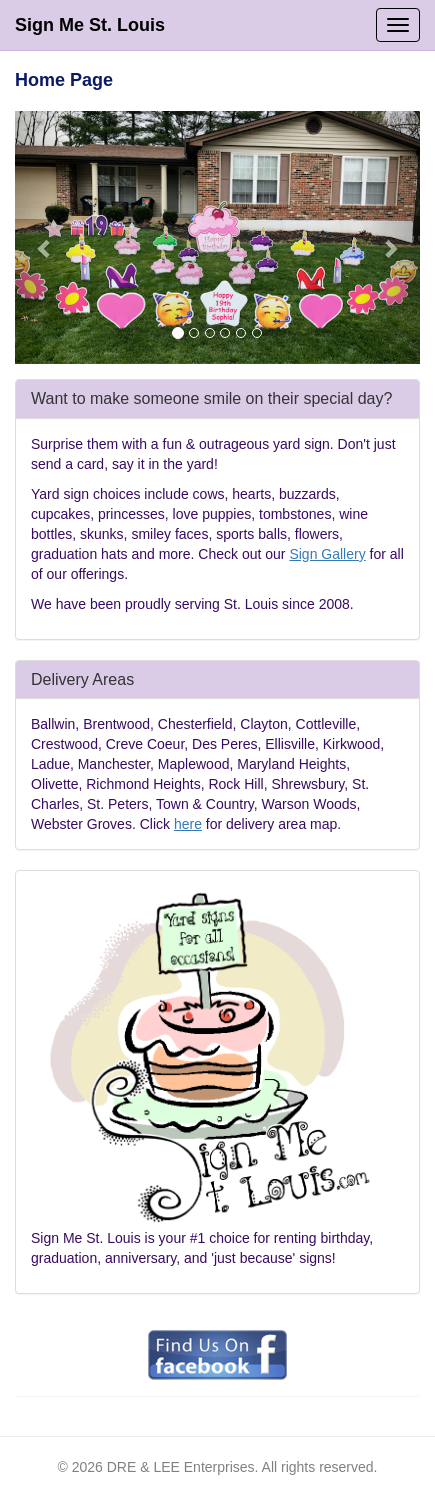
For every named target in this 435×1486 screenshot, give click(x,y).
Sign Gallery (327, 554)
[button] (45, 237)
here (188, 824)
